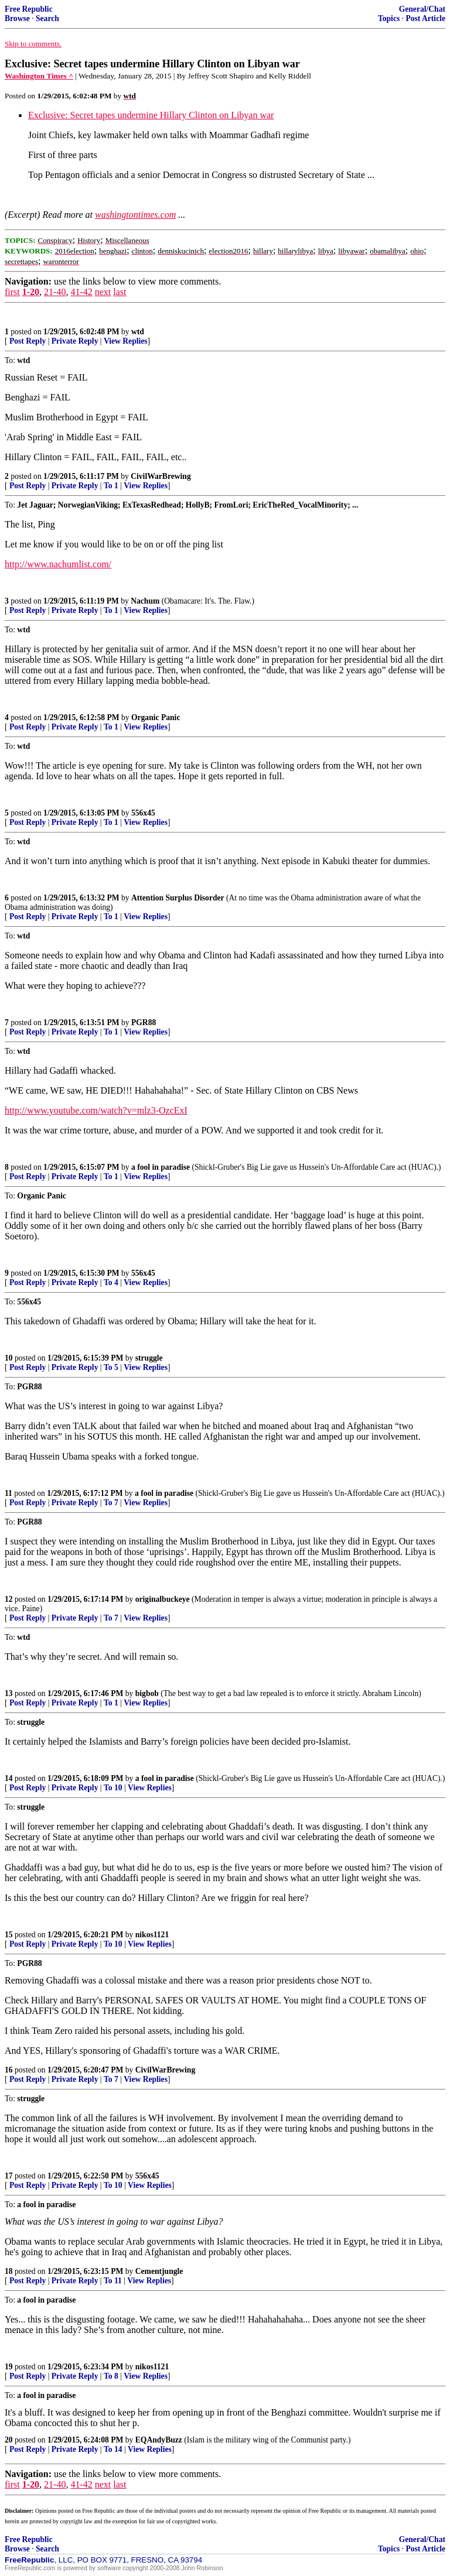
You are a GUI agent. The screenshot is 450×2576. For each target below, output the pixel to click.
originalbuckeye (162, 1599)
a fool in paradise (160, 1167)
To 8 (111, 2376)
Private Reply (75, 341)
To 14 (113, 2449)
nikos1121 (152, 1934)
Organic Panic (155, 717)
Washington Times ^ (39, 75)
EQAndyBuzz (158, 2439)
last (119, 292)
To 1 (111, 485)
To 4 (111, 1282)
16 (9, 2069)
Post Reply (27, 341)
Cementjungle (159, 2271)
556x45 (143, 813)
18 (9, 2271)
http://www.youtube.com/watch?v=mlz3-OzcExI (96, 1110)
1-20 (30, 292)
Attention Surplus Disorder (177, 897)
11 (8, 1493)
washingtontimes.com (135, 215)
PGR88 (143, 1022)
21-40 (55, 292)
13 (9, 1693)
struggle (149, 1358)
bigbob (147, 1693)
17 (9, 2175)
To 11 (113, 2280)
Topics (389, 18)
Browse (17, 18)
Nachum (145, 601)
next (103, 292)
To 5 (111, 1367)
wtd (137, 331)
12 (9, 1599)
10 (9, 1358)
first (12, 292)
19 (9, 2366)
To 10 (113, 1787)
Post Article (425, 18)
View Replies (126, 341)
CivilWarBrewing (160, 476)
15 (9, 1934)
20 (9, 2439)
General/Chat (422, 9)
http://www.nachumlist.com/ (58, 564)
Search (47, 18)
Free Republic (29, 9)
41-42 (81, 292)
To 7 (111, 1502)
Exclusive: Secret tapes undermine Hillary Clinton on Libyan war (151, 115)
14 (9, 1778)
